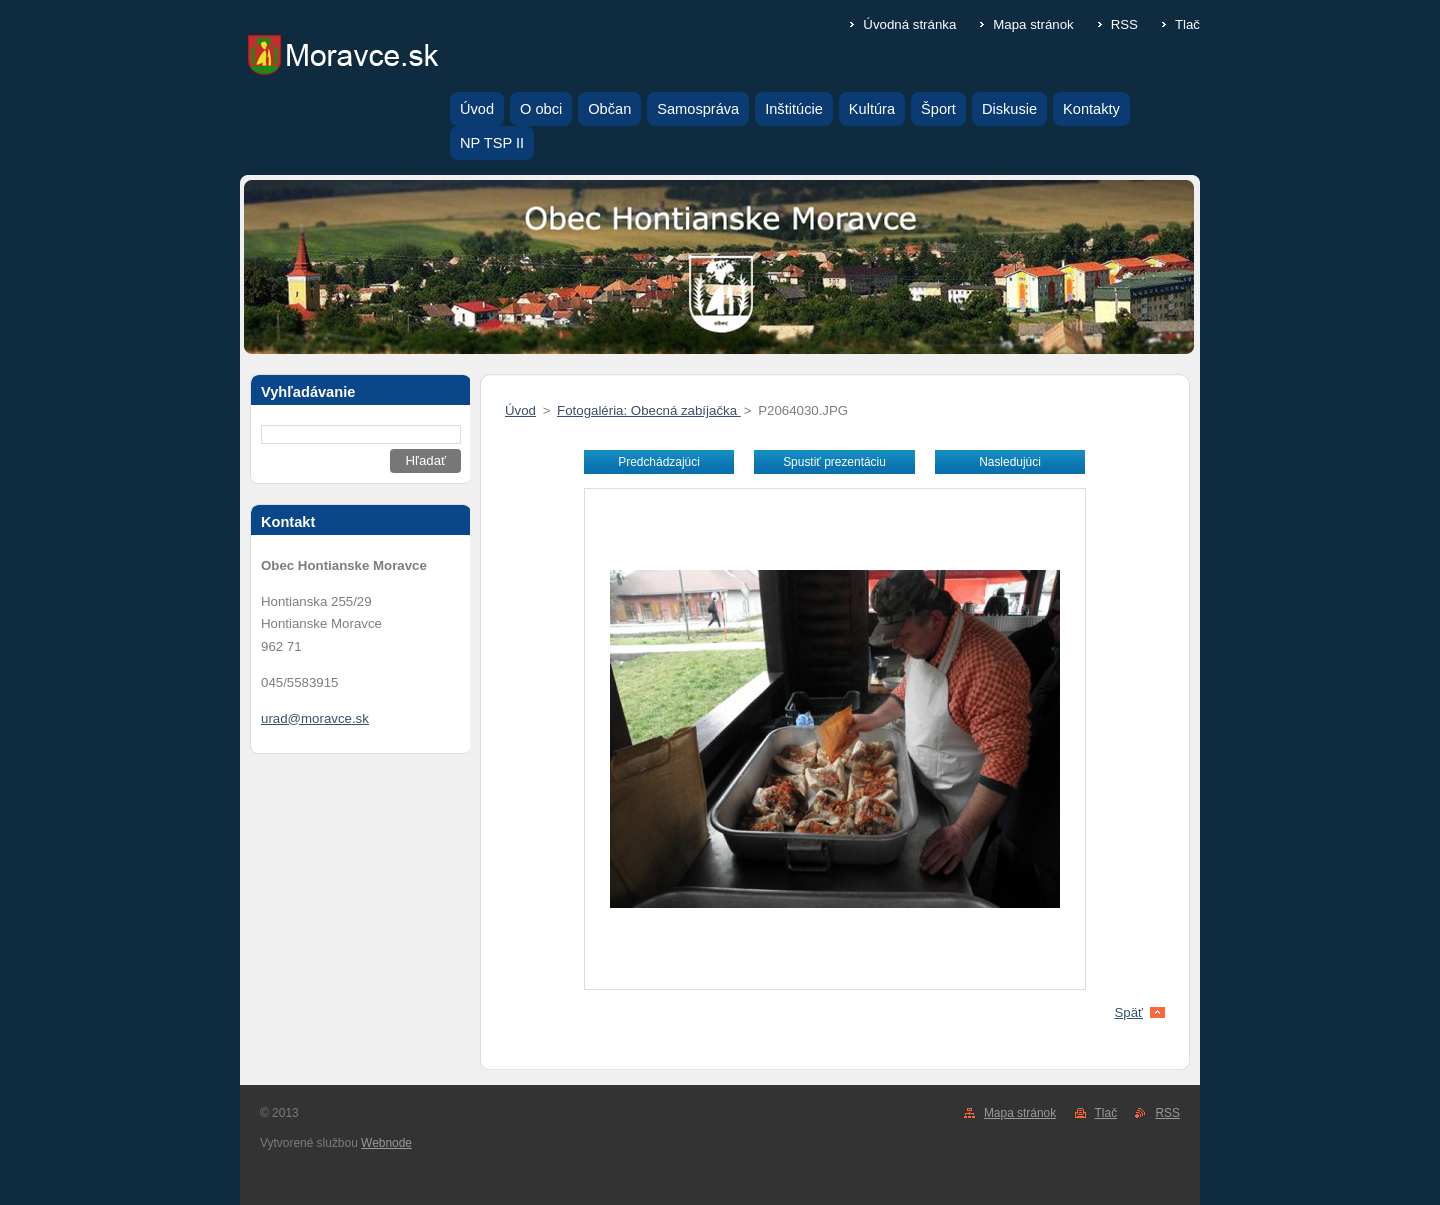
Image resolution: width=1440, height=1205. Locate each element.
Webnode (386, 1143)
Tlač (1187, 24)
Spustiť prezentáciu (834, 462)
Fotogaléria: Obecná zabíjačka (649, 410)
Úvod (520, 410)
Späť (1128, 1012)
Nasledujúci (1010, 462)
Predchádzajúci (659, 462)
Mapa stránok (1033, 24)
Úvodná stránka (909, 24)
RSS (1124, 24)
